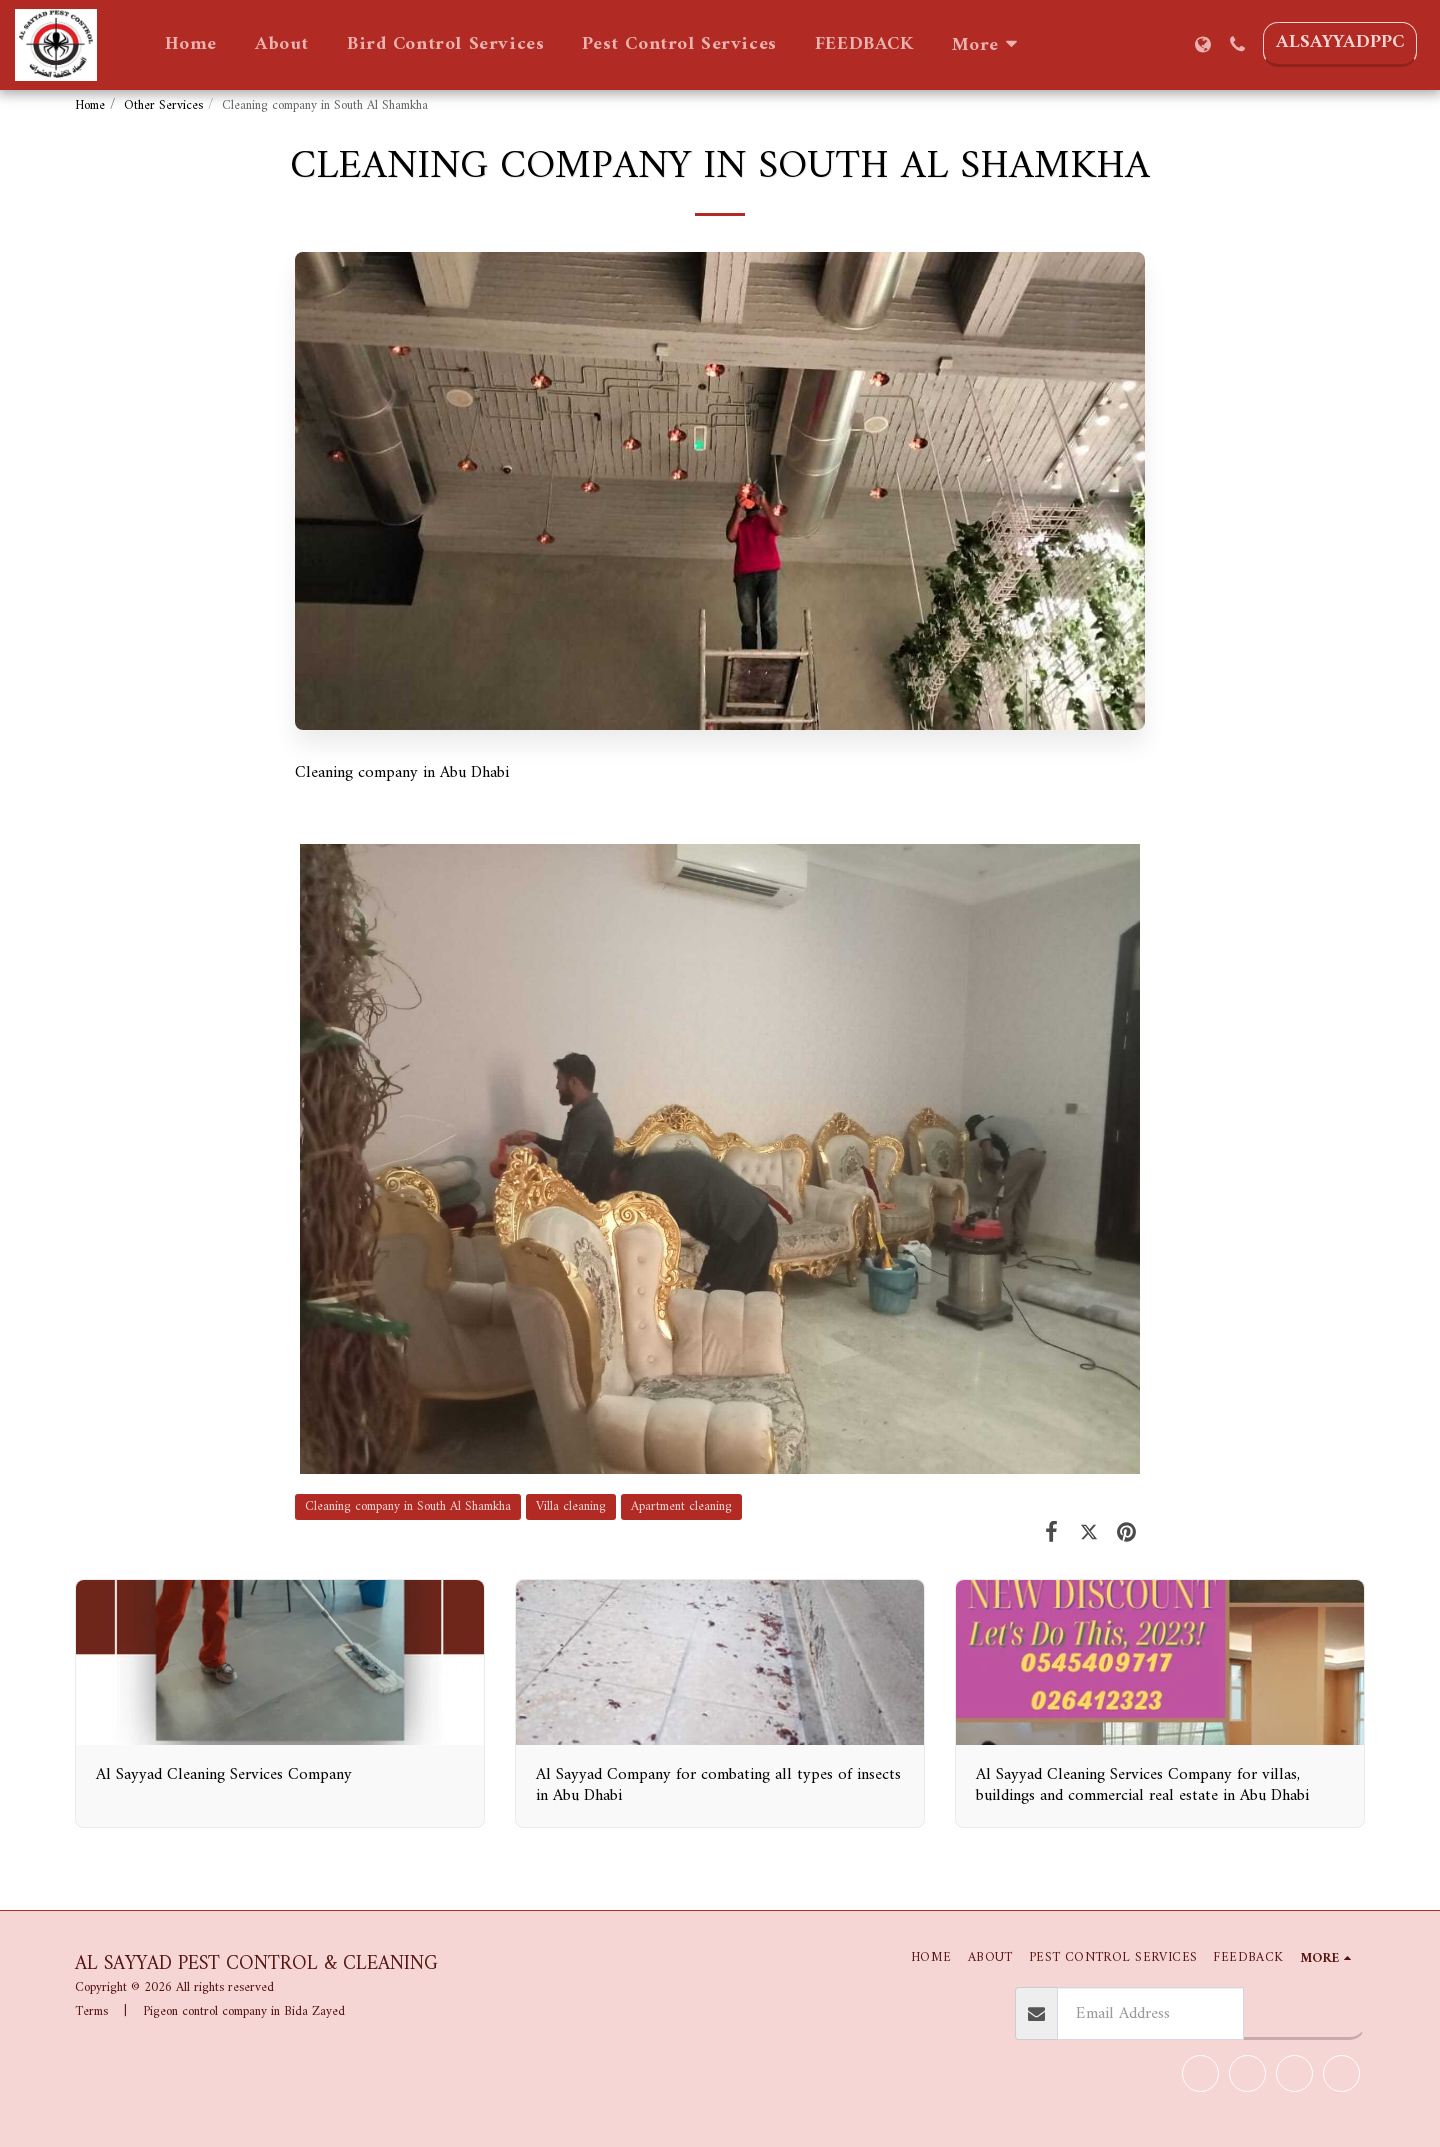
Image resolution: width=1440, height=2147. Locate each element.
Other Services (163, 105)
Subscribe (1304, 2011)
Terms (91, 2011)
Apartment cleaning (681, 1506)
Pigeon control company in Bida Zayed (244, 2011)
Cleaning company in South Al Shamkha (408, 1506)
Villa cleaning (571, 1506)
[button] (1237, 44)
